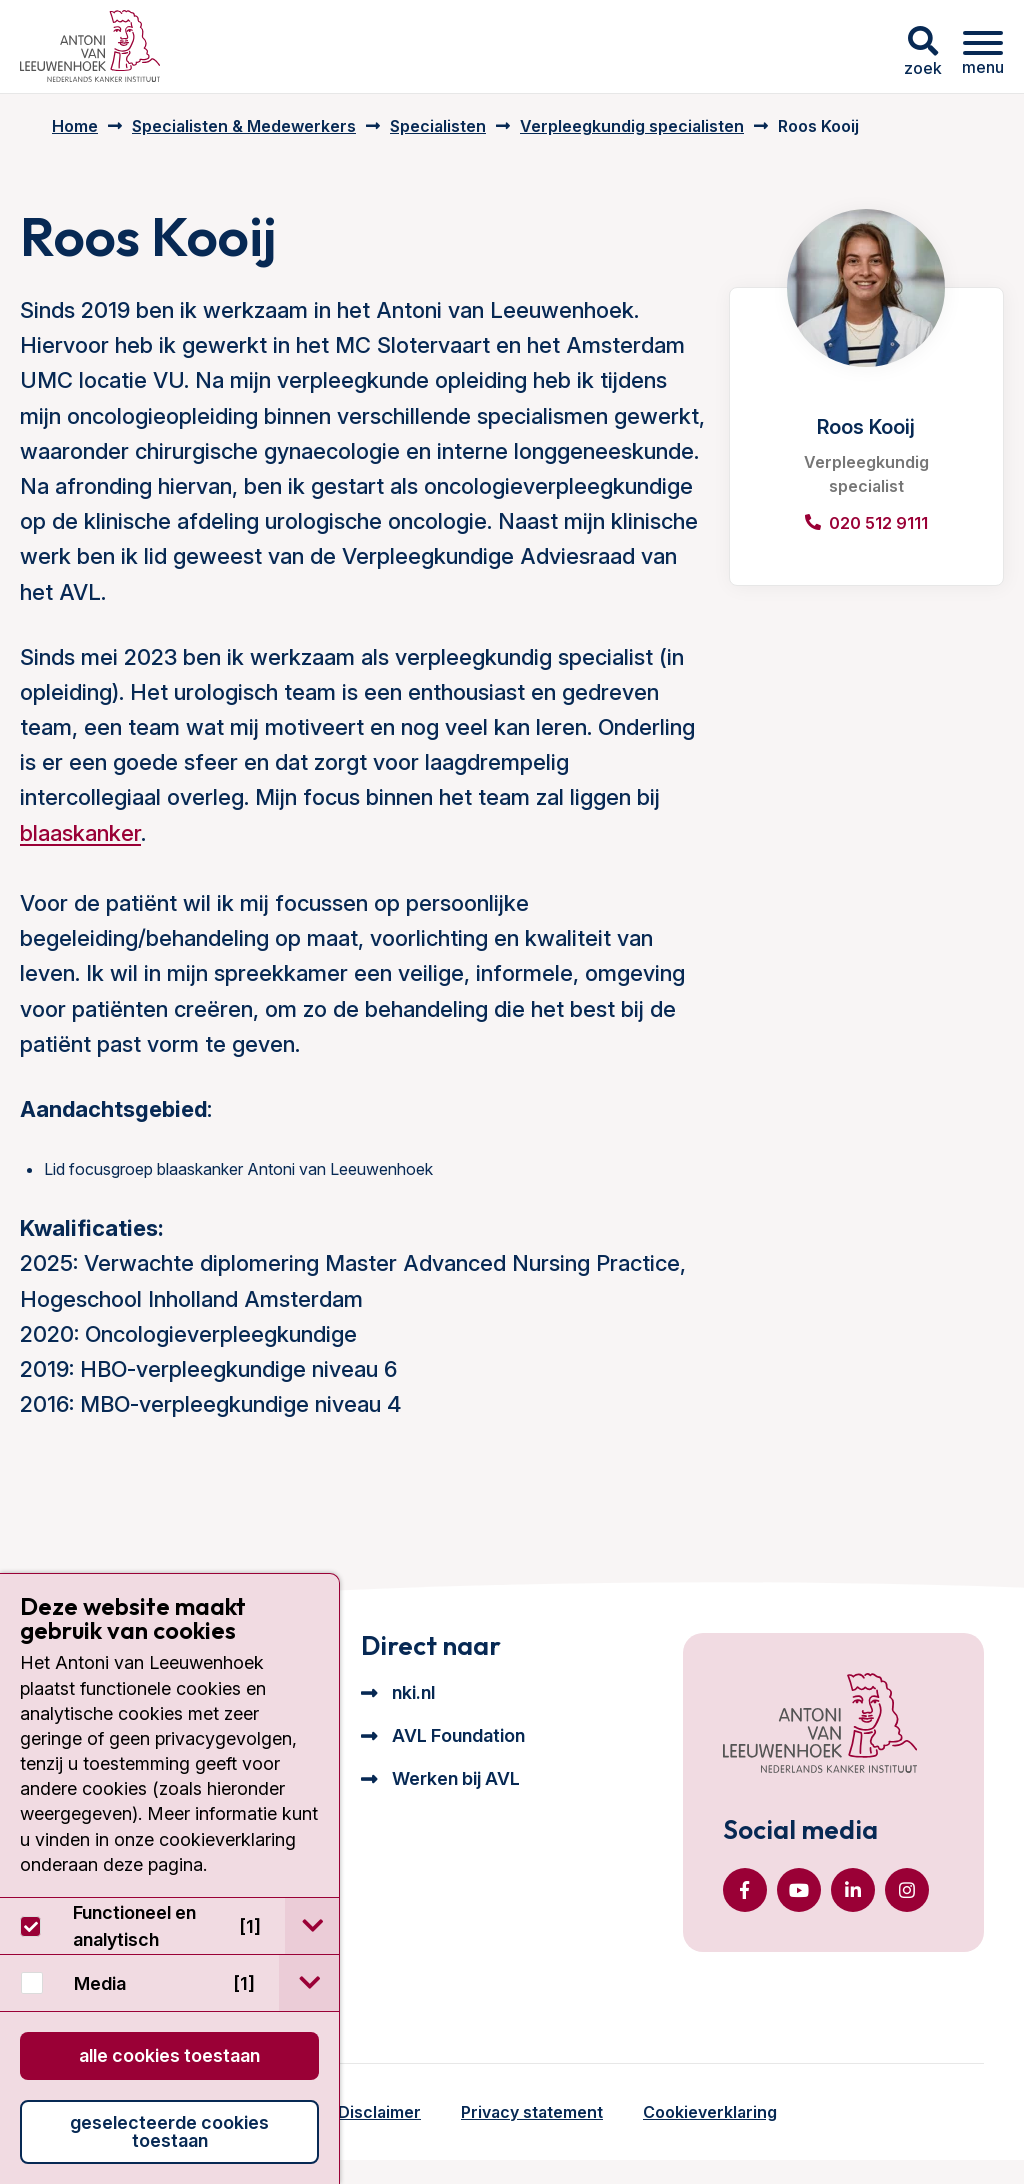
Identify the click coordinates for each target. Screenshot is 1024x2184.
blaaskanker (80, 833)
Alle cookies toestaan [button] (169, 2055)
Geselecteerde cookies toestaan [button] (169, 2131)
